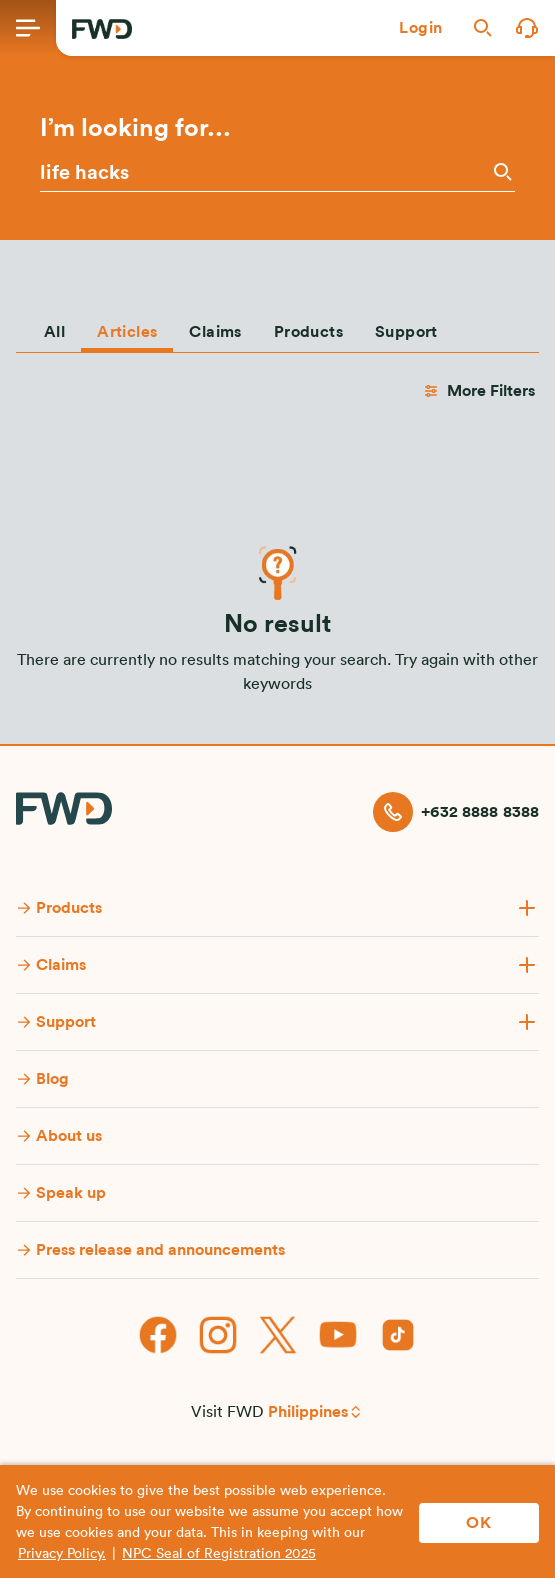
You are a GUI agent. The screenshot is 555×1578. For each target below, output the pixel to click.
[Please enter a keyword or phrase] (263, 173)
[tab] (54, 328)
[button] (421, 28)
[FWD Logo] (102, 29)
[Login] (421, 28)
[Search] (501, 171)
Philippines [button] (308, 1412)
